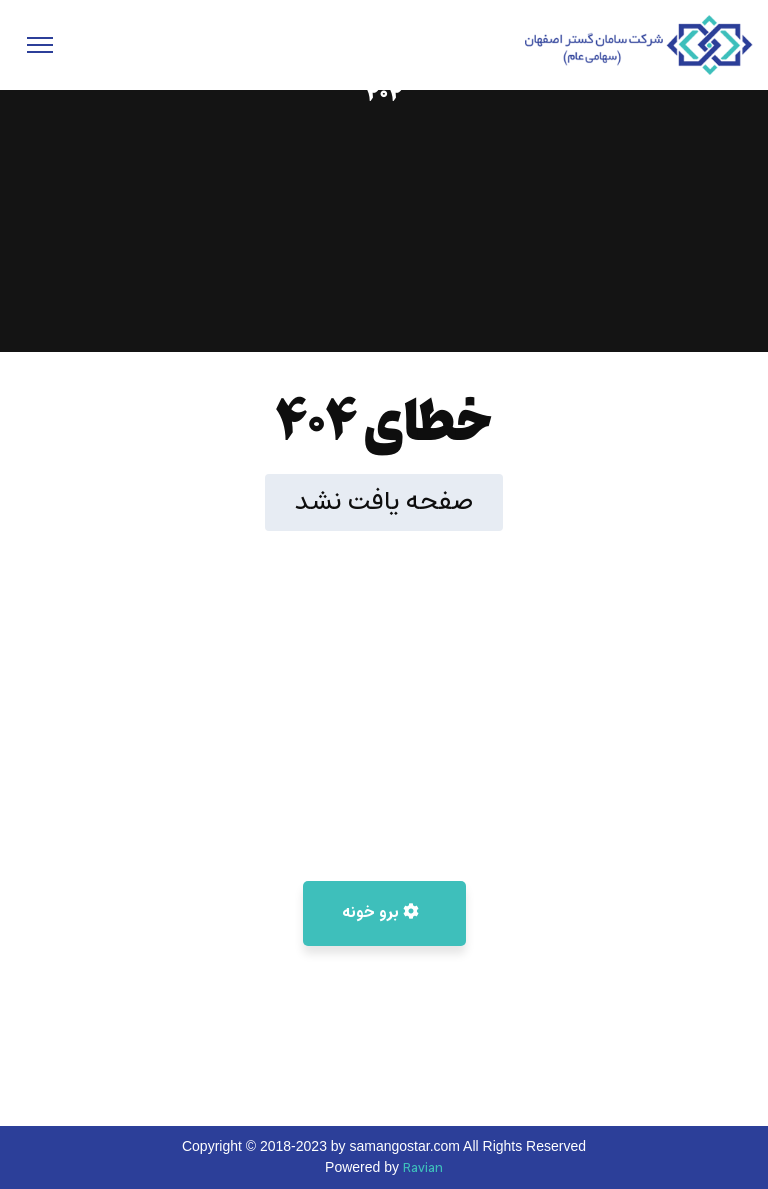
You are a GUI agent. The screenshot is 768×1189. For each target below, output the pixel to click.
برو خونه (380, 913)
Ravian (423, 1168)
